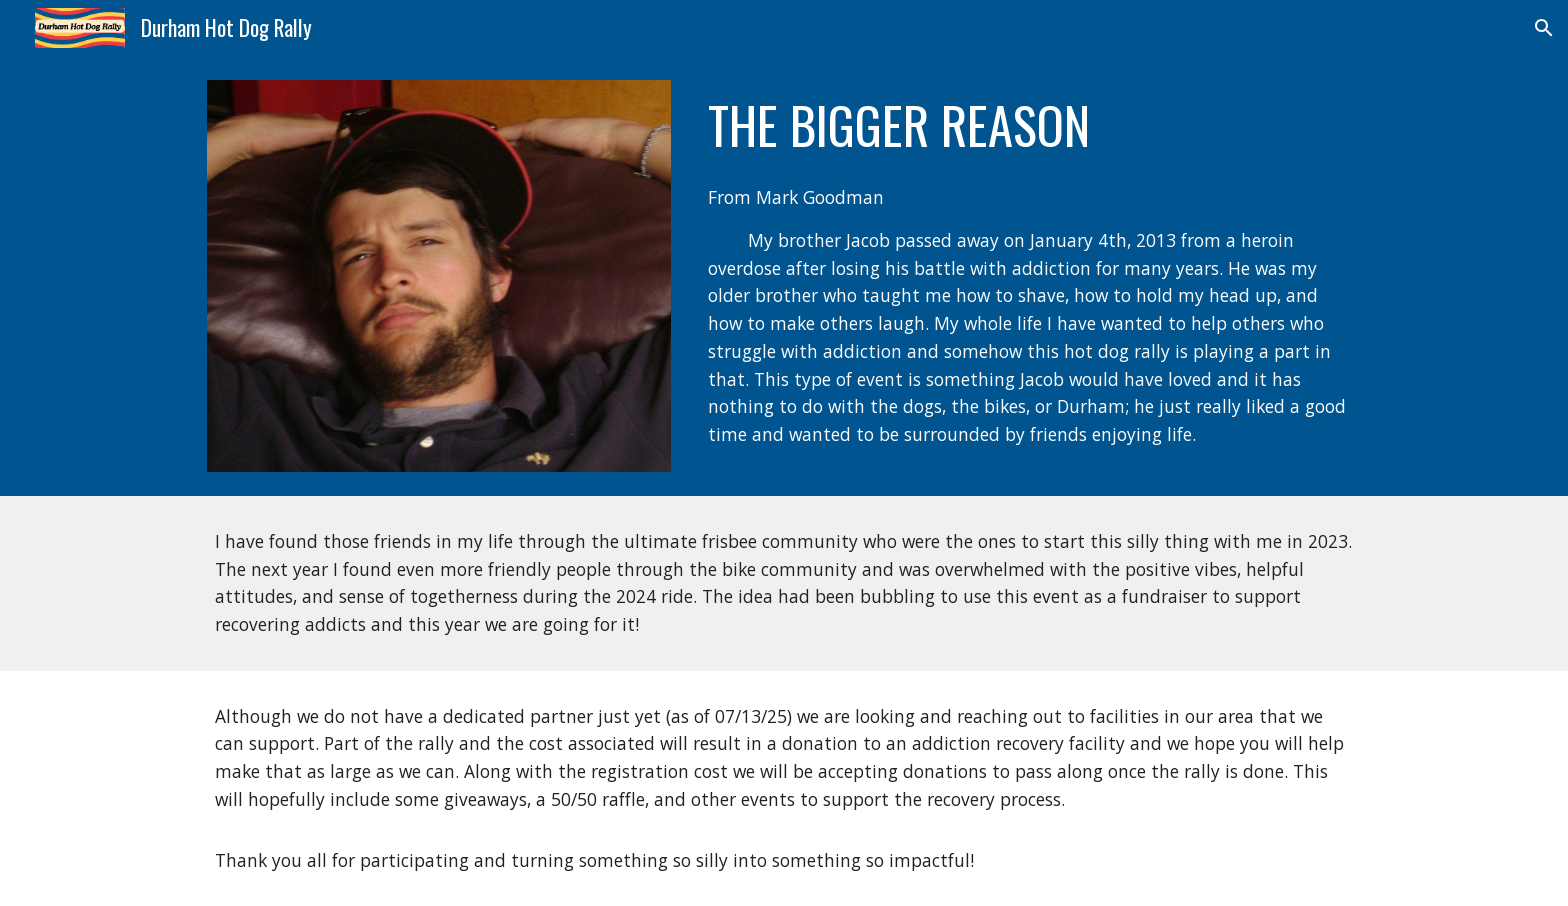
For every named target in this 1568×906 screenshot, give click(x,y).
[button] (1544, 28)
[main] (1030, 125)
